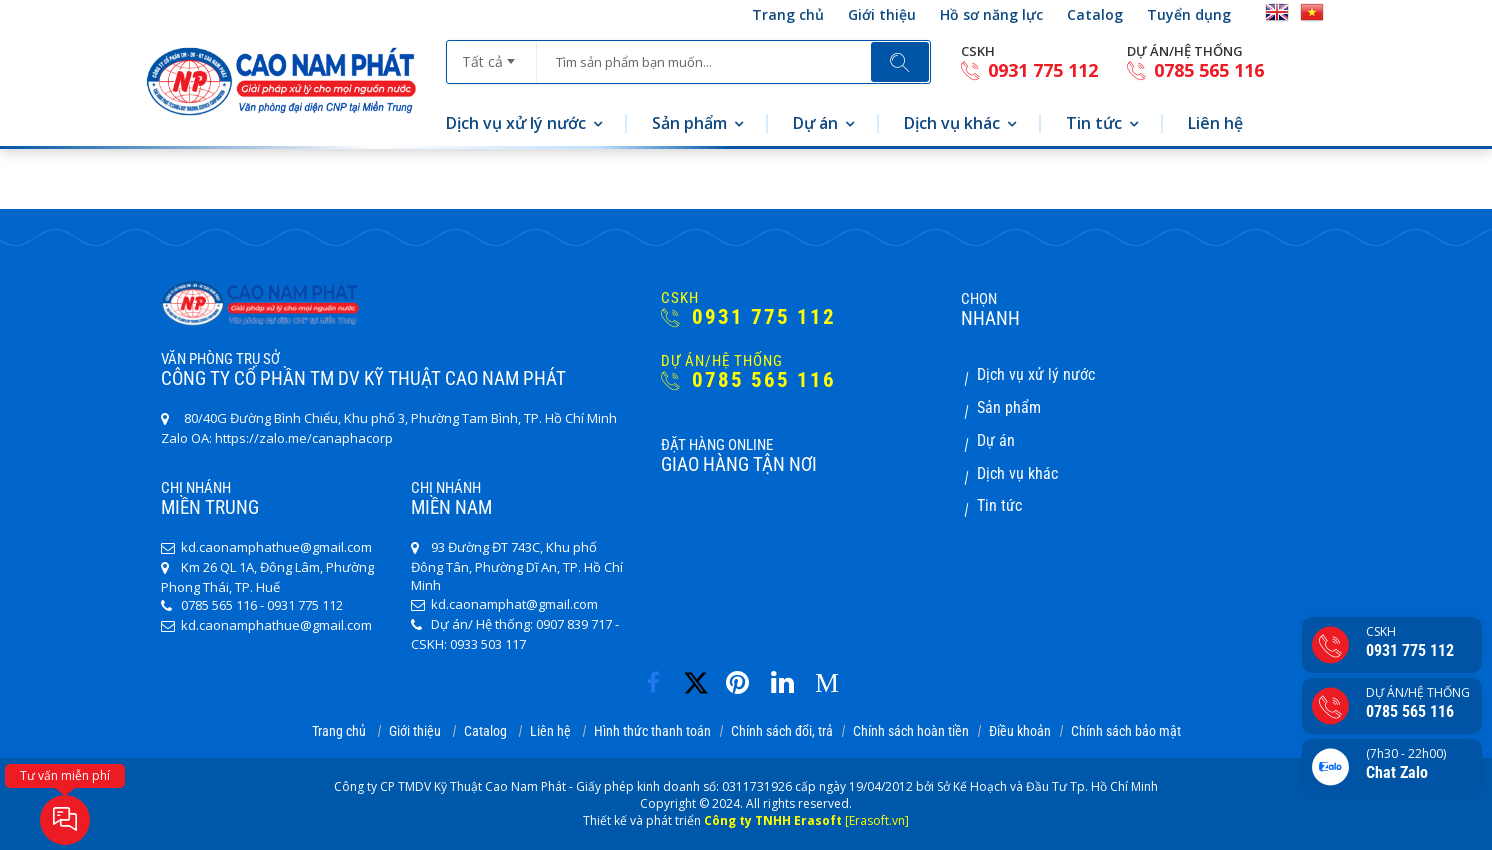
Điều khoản (1020, 731)
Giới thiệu (882, 14)
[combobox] (491, 55)
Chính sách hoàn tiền (911, 731)
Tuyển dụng (1189, 14)
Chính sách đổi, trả (782, 731)
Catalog (1095, 14)
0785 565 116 (1195, 70)
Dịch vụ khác (952, 123)
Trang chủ (788, 14)
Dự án (815, 123)
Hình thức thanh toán (652, 731)
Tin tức (1094, 123)
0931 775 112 (1029, 70)
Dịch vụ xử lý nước (516, 123)
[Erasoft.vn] (877, 820)
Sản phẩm (689, 123)
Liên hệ (1215, 123)
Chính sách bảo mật (1126, 731)
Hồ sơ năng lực (991, 14)
